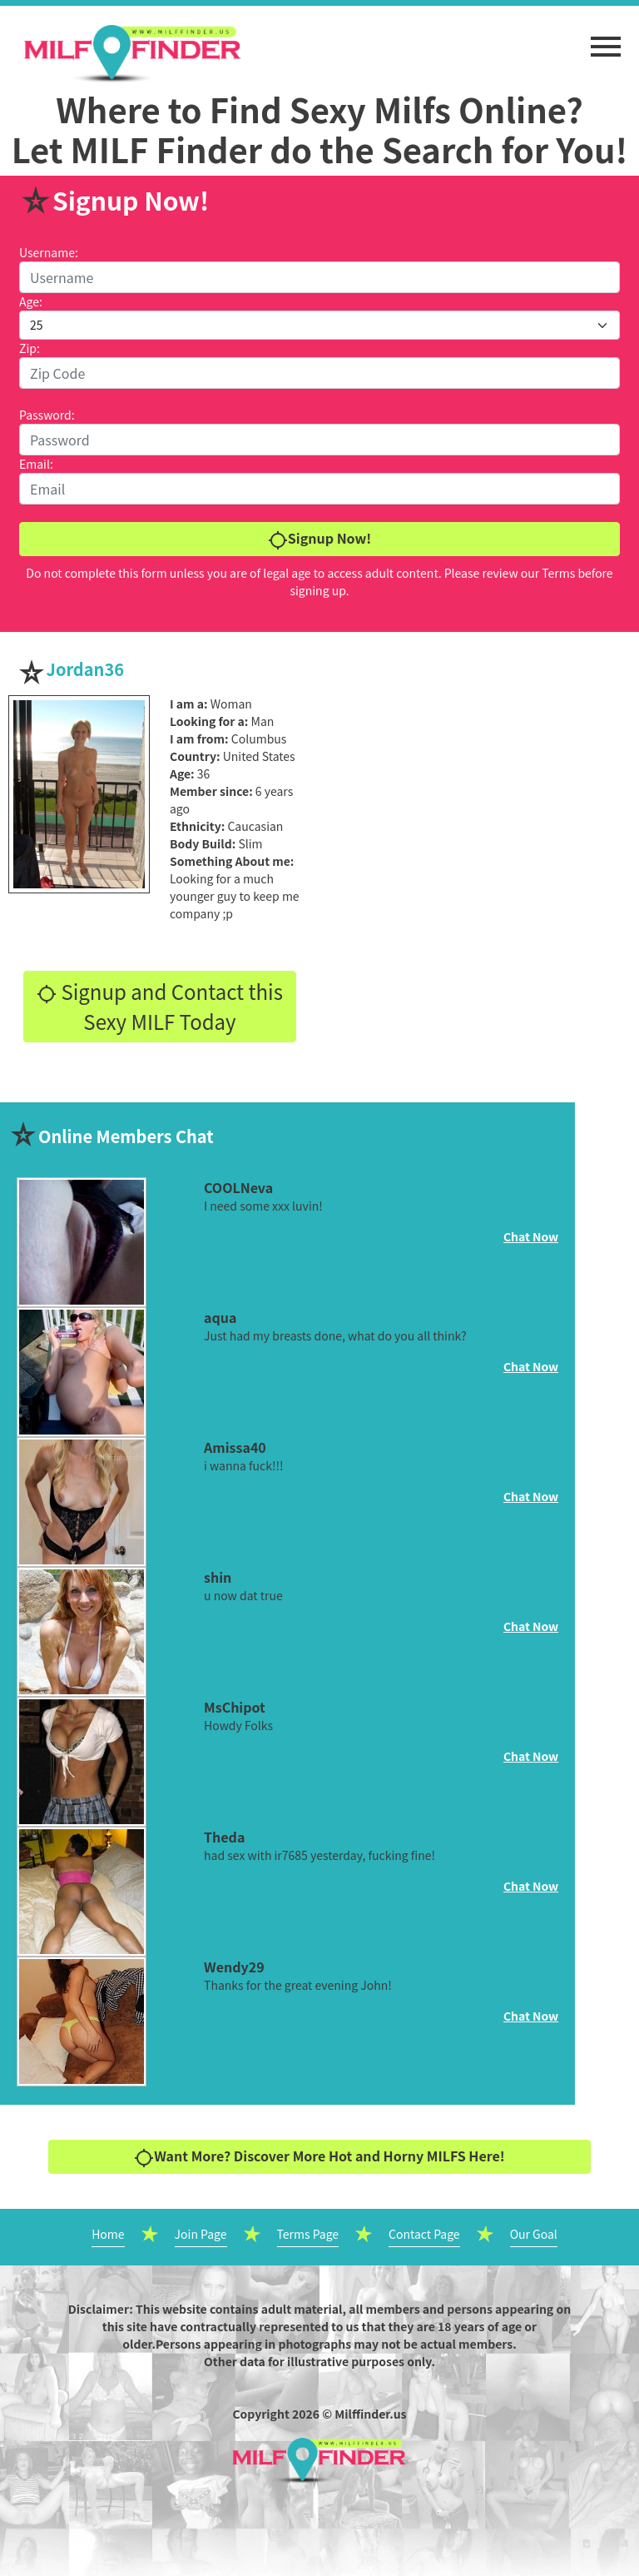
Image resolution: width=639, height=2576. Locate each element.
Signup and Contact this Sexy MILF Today (160, 1006)
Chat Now (530, 1236)
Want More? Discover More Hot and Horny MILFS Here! (319, 2157)
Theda (224, 1837)
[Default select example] (319, 325)
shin (217, 1577)
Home (108, 2233)
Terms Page (308, 2233)
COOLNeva (238, 1187)
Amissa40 (235, 1447)
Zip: (29, 348)
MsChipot (234, 1707)
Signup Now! (319, 539)
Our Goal (533, 2233)
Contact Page (424, 2233)
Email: (36, 463)
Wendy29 (234, 1967)
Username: (48, 252)
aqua (220, 1317)
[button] (606, 38)
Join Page (201, 2233)
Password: (47, 414)
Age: (30, 301)
